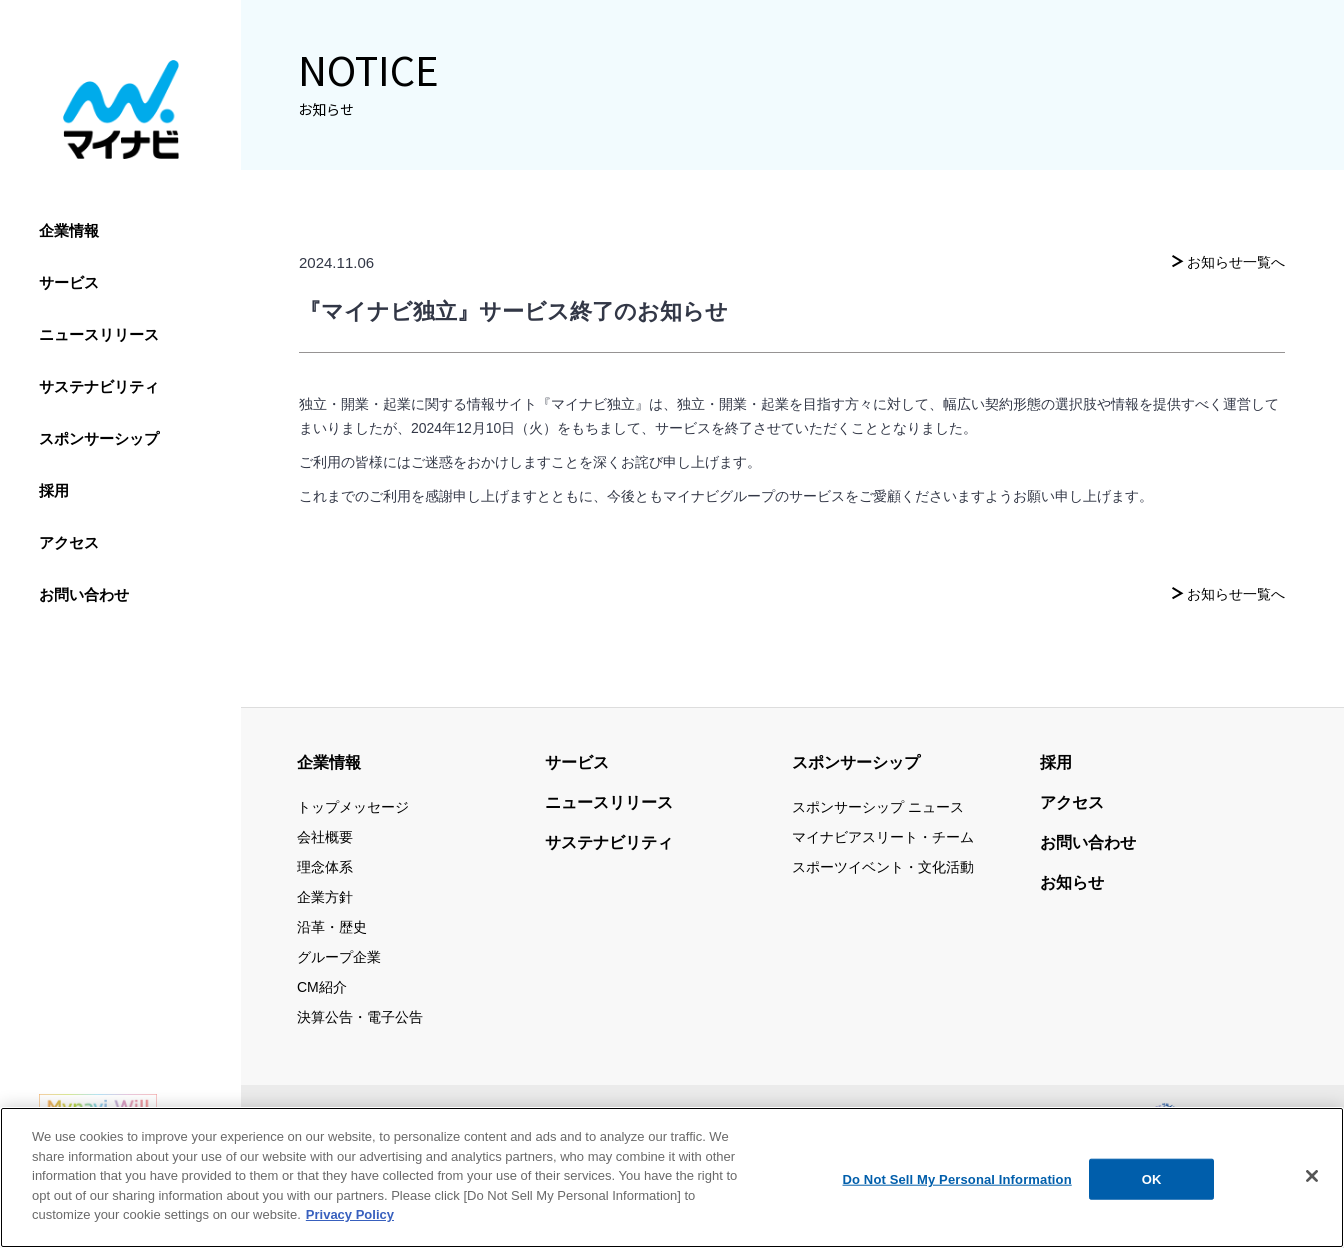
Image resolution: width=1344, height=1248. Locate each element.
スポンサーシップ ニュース (878, 807)
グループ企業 (339, 957)
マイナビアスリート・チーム (883, 837)
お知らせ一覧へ (1236, 262)
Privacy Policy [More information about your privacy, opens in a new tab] (350, 1218)
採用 (54, 490)
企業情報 (69, 230)
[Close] (1312, 1179)
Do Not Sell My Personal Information (957, 1182)
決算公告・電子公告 (360, 1017)
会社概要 (325, 837)
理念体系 (325, 867)
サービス (69, 282)
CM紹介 (322, 987)
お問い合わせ (84, 594)
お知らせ (1072, 882)
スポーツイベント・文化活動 (883, 867)
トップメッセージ (353, 807)
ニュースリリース (99, 334)
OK (1152, 1182)
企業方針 (325, 897)
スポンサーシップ (99, 438)
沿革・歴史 (332, 927)
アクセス (69, 542)
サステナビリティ (99, 386)
